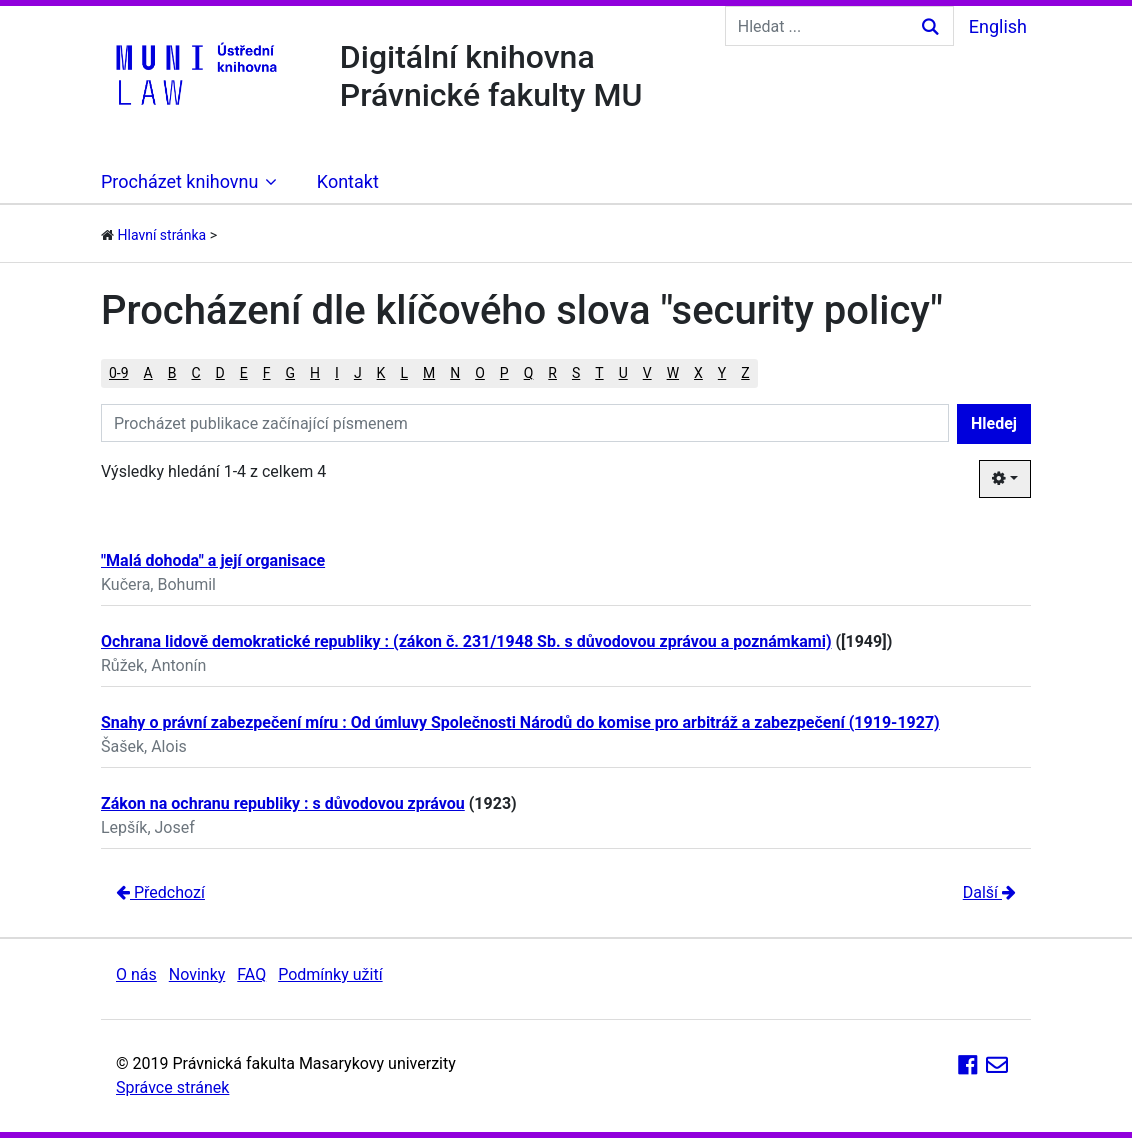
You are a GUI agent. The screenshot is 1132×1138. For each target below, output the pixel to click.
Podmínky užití (330, 974)
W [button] (673, 373)
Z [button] (745, 373)
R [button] (552, 373)
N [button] (455, 373)
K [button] (381, 373)
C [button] (195, 373)
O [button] (480, 373)
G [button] (291, 373)
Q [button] (529, 373)
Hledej (994, 423)
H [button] (315, 373)
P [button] (504, 373)
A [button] (148, 373)
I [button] (337, 373)
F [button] (267, 373)
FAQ (251, 974)
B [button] (172, 373)
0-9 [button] (119, 373)
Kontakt (348, 181)
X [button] (698, 373)
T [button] (599, 373)
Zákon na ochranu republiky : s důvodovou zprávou (283, 803)
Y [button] (722, 373)
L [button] (404, 373)
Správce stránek (172, 1087)
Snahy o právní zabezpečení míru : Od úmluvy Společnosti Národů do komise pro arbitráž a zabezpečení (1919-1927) (520, 722)
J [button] (358, 373)
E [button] (244, 373)
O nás (136, 974)
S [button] (576, 373)
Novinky (197, 974)
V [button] (647, 373)
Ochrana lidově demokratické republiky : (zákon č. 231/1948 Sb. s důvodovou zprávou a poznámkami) (466, 641)
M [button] (429, 373)
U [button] (623, 373)
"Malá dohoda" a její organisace (213, 560)
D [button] (220, 373)
